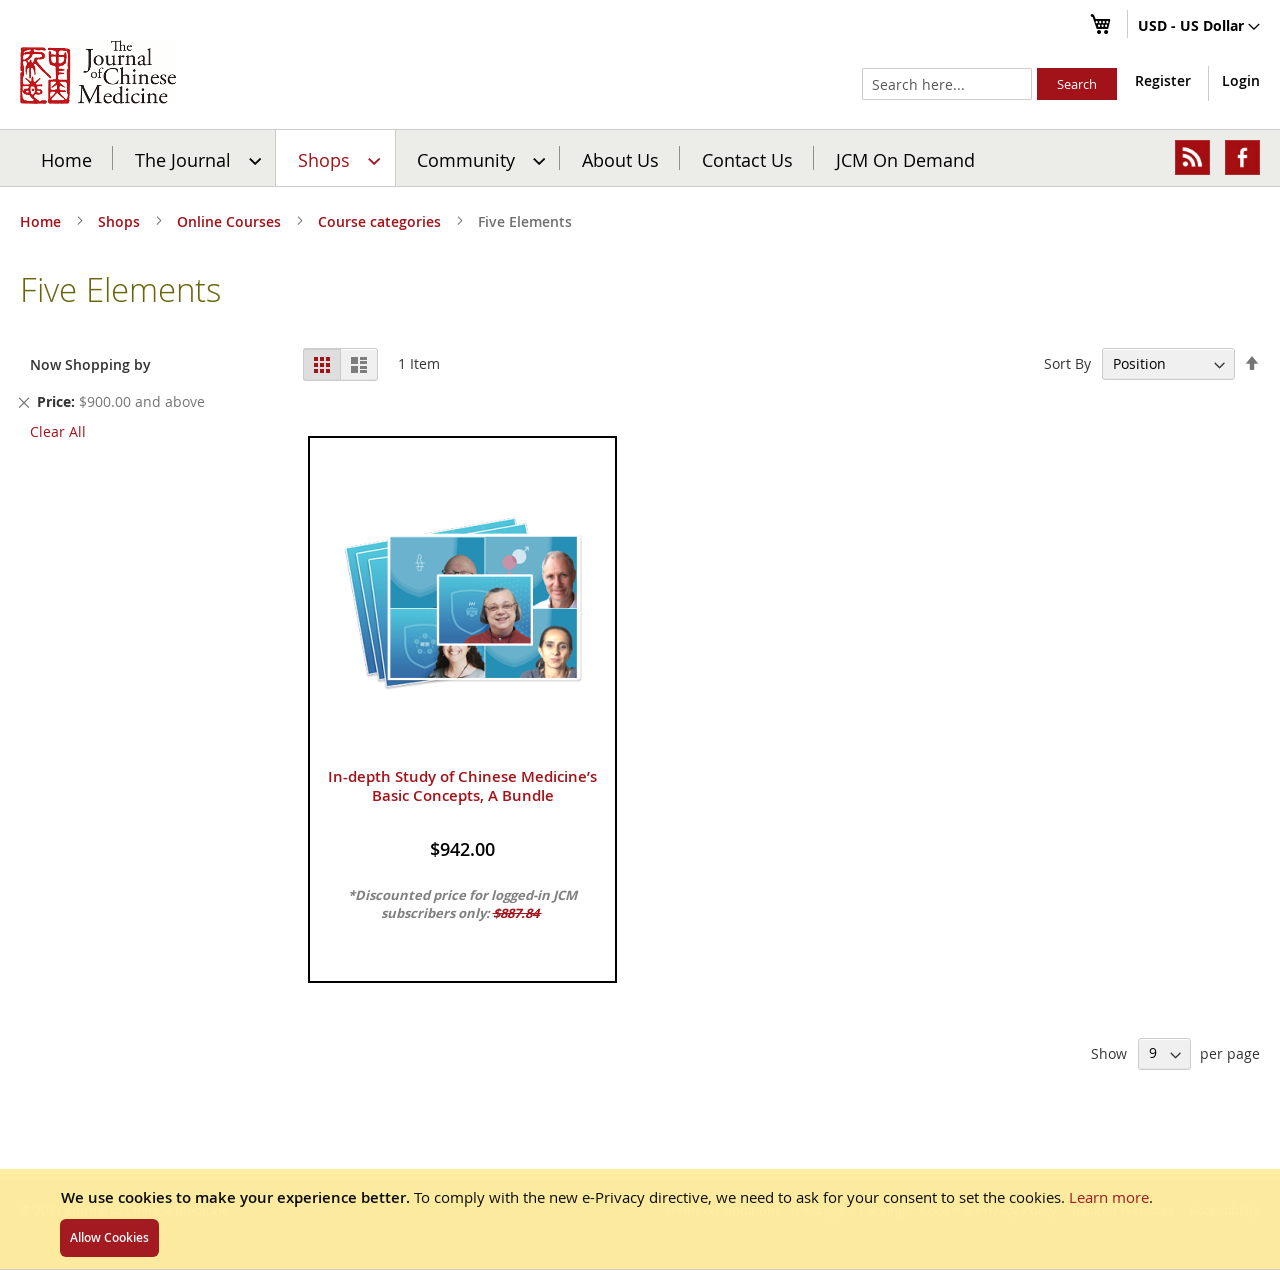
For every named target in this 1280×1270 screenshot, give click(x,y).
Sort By (1067, 363)
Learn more (1109, 1197)
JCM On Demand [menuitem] (905, 159)
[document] (640, 1219)
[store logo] (98, 72)
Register (1163, 80)
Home (66, 159)
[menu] (640, 158)
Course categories (381, 221)
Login (1241, 80)
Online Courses (231, 221)
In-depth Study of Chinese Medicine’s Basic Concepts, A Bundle (462, 786)
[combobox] (947, 84)
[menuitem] (195, 158)
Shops (121, 221)
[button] (1199, 27)
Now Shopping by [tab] (90, 364)
